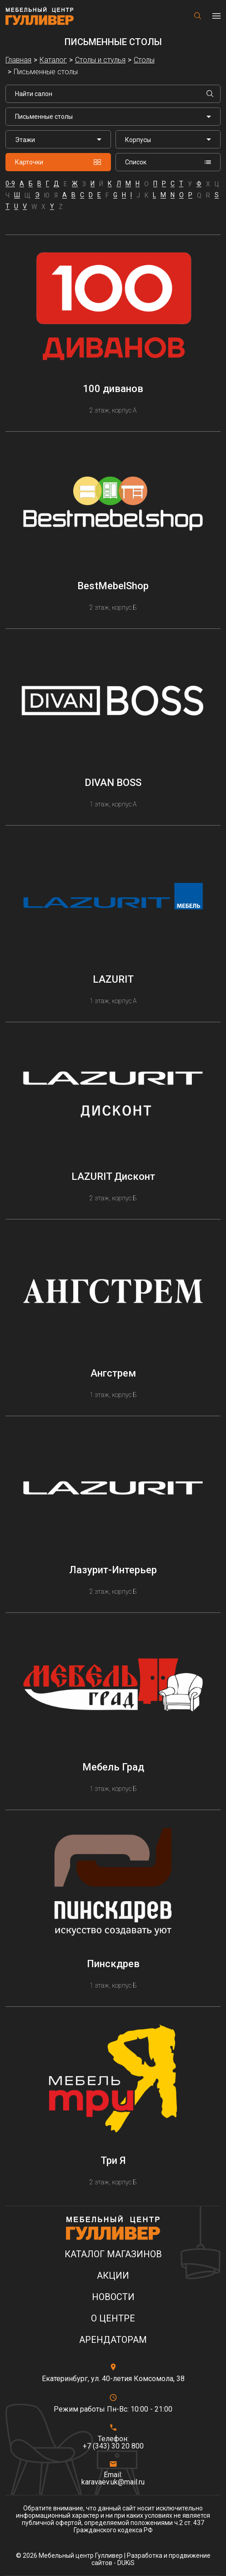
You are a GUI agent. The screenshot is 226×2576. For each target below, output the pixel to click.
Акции (113, 2275)
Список (168, 162)
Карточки (58, 162)
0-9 (10, 183)
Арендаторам (113, 2340)
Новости (113, 2297)
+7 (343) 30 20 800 (113, 2446)
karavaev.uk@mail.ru (113, 2482)
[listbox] (58, 139)
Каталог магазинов (113, 2254)
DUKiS (126, 2562)
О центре (113, 2318)
